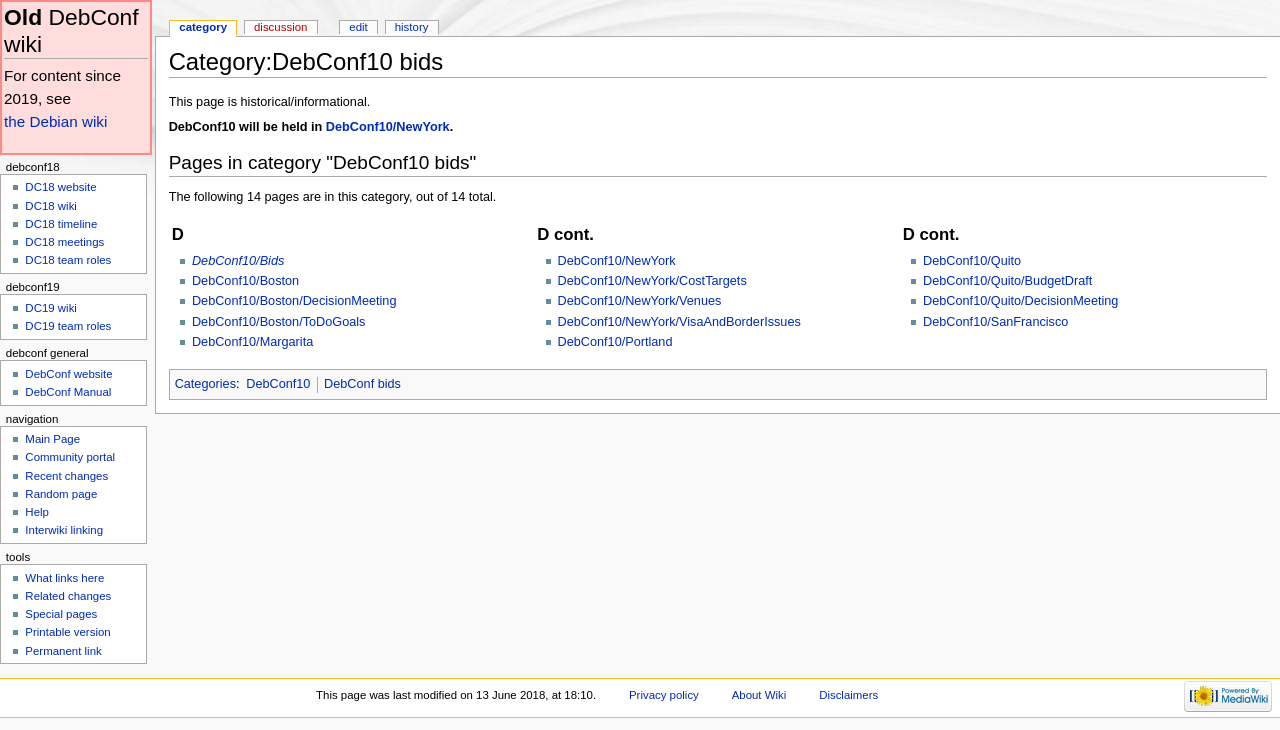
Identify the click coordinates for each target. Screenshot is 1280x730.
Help (37, 512)
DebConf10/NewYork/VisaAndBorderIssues (679, 322)
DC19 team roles (68, 326)
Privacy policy (664, 695)
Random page (61, 494)
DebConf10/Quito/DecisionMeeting (1020, 301)
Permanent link (63, 651)
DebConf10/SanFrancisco (995, 322)
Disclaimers (848, 695)
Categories (205, 384)
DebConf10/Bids (238, 261)
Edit (358, 27)
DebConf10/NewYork (388, 127)
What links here (64, 578)
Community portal (70, 457)
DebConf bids (362, 384)
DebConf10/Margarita (252, 342)
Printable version (67, 632)
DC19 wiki (51, 308)
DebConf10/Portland (615, 342)
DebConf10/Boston (245, 281)
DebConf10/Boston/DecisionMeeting (294, 301)
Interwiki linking (64, 530)
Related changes (68, 596)
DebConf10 (278, 384)
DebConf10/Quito (972, 261)
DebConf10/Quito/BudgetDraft (1007, 281)
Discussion (280, 27)
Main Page (52, 439)
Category (203, 27)
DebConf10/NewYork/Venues (640, 301)
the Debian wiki (55, 121)
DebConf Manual (68, 392)
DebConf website (68, 374)
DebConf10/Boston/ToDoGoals (279, 322)
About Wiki (759, 695)
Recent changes (66, 476)
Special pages (61, 614)
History (412, 27)
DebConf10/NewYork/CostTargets (652, 281)
